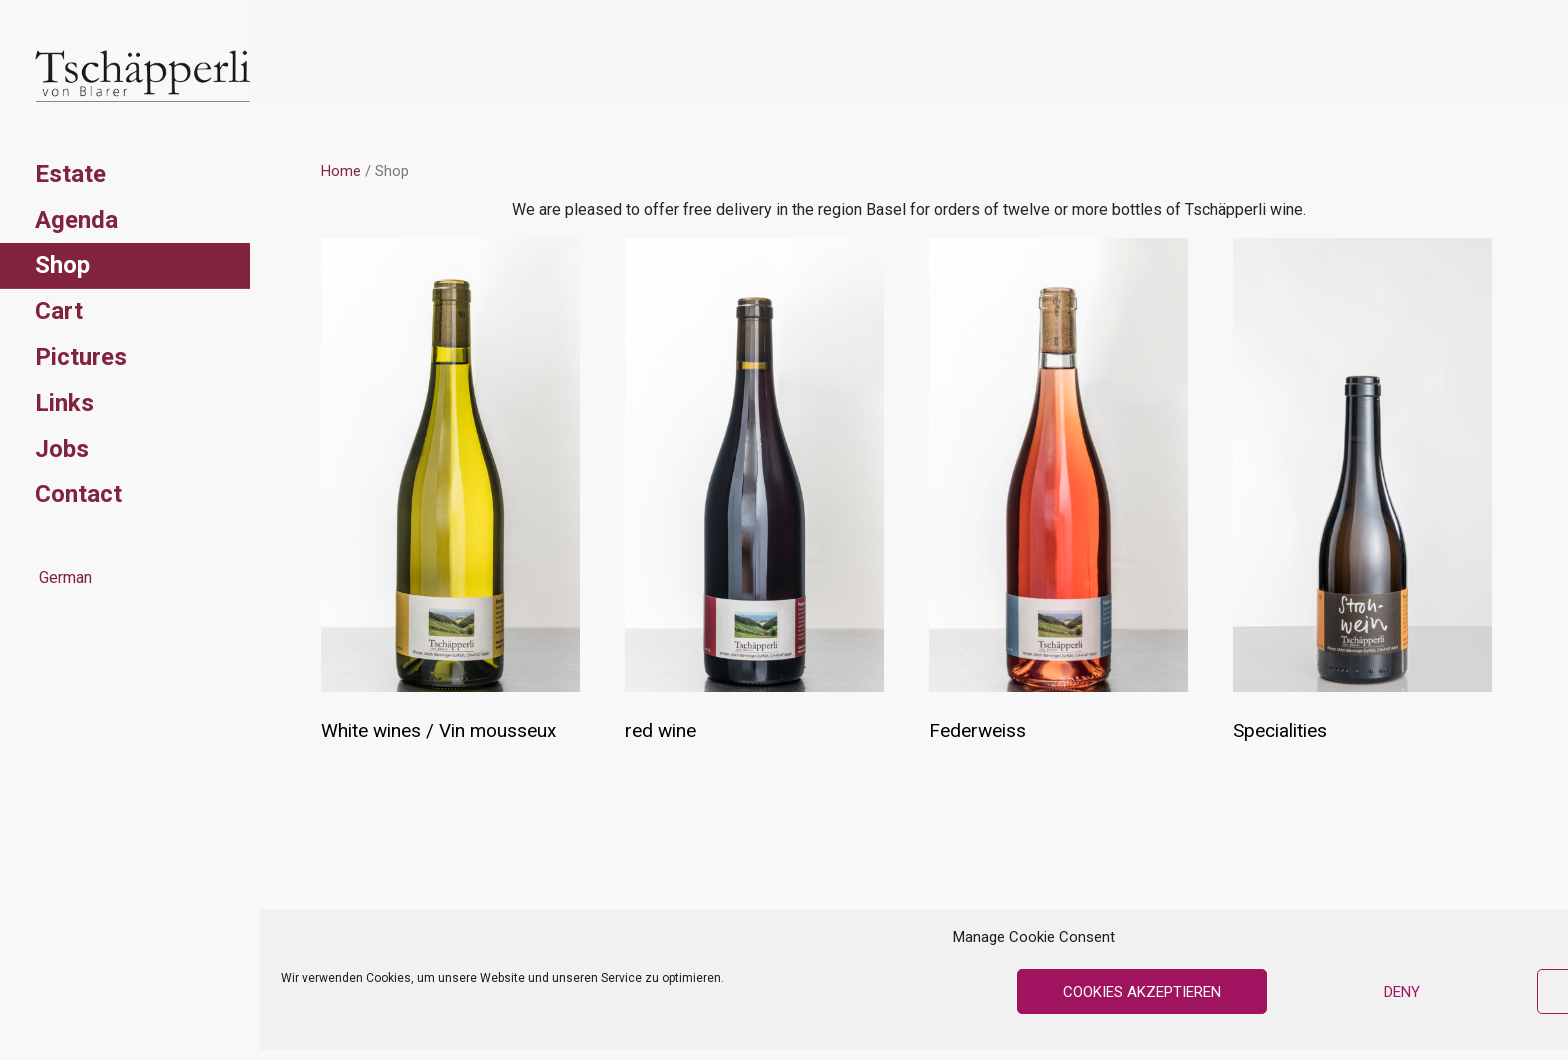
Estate (70, 174)
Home (341, 171)
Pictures (81, 357)
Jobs (62, 449)
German (63, 577)
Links (64, 403)
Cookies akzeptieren (1142, 992)
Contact (78, 494)
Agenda (76, 220)
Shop (62, 265)
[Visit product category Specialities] (1362, 495)
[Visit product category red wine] (754, 495)
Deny (1402, 992)
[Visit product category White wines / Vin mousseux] (450, 495)
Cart (59, 311)
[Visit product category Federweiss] (1058, 495)
